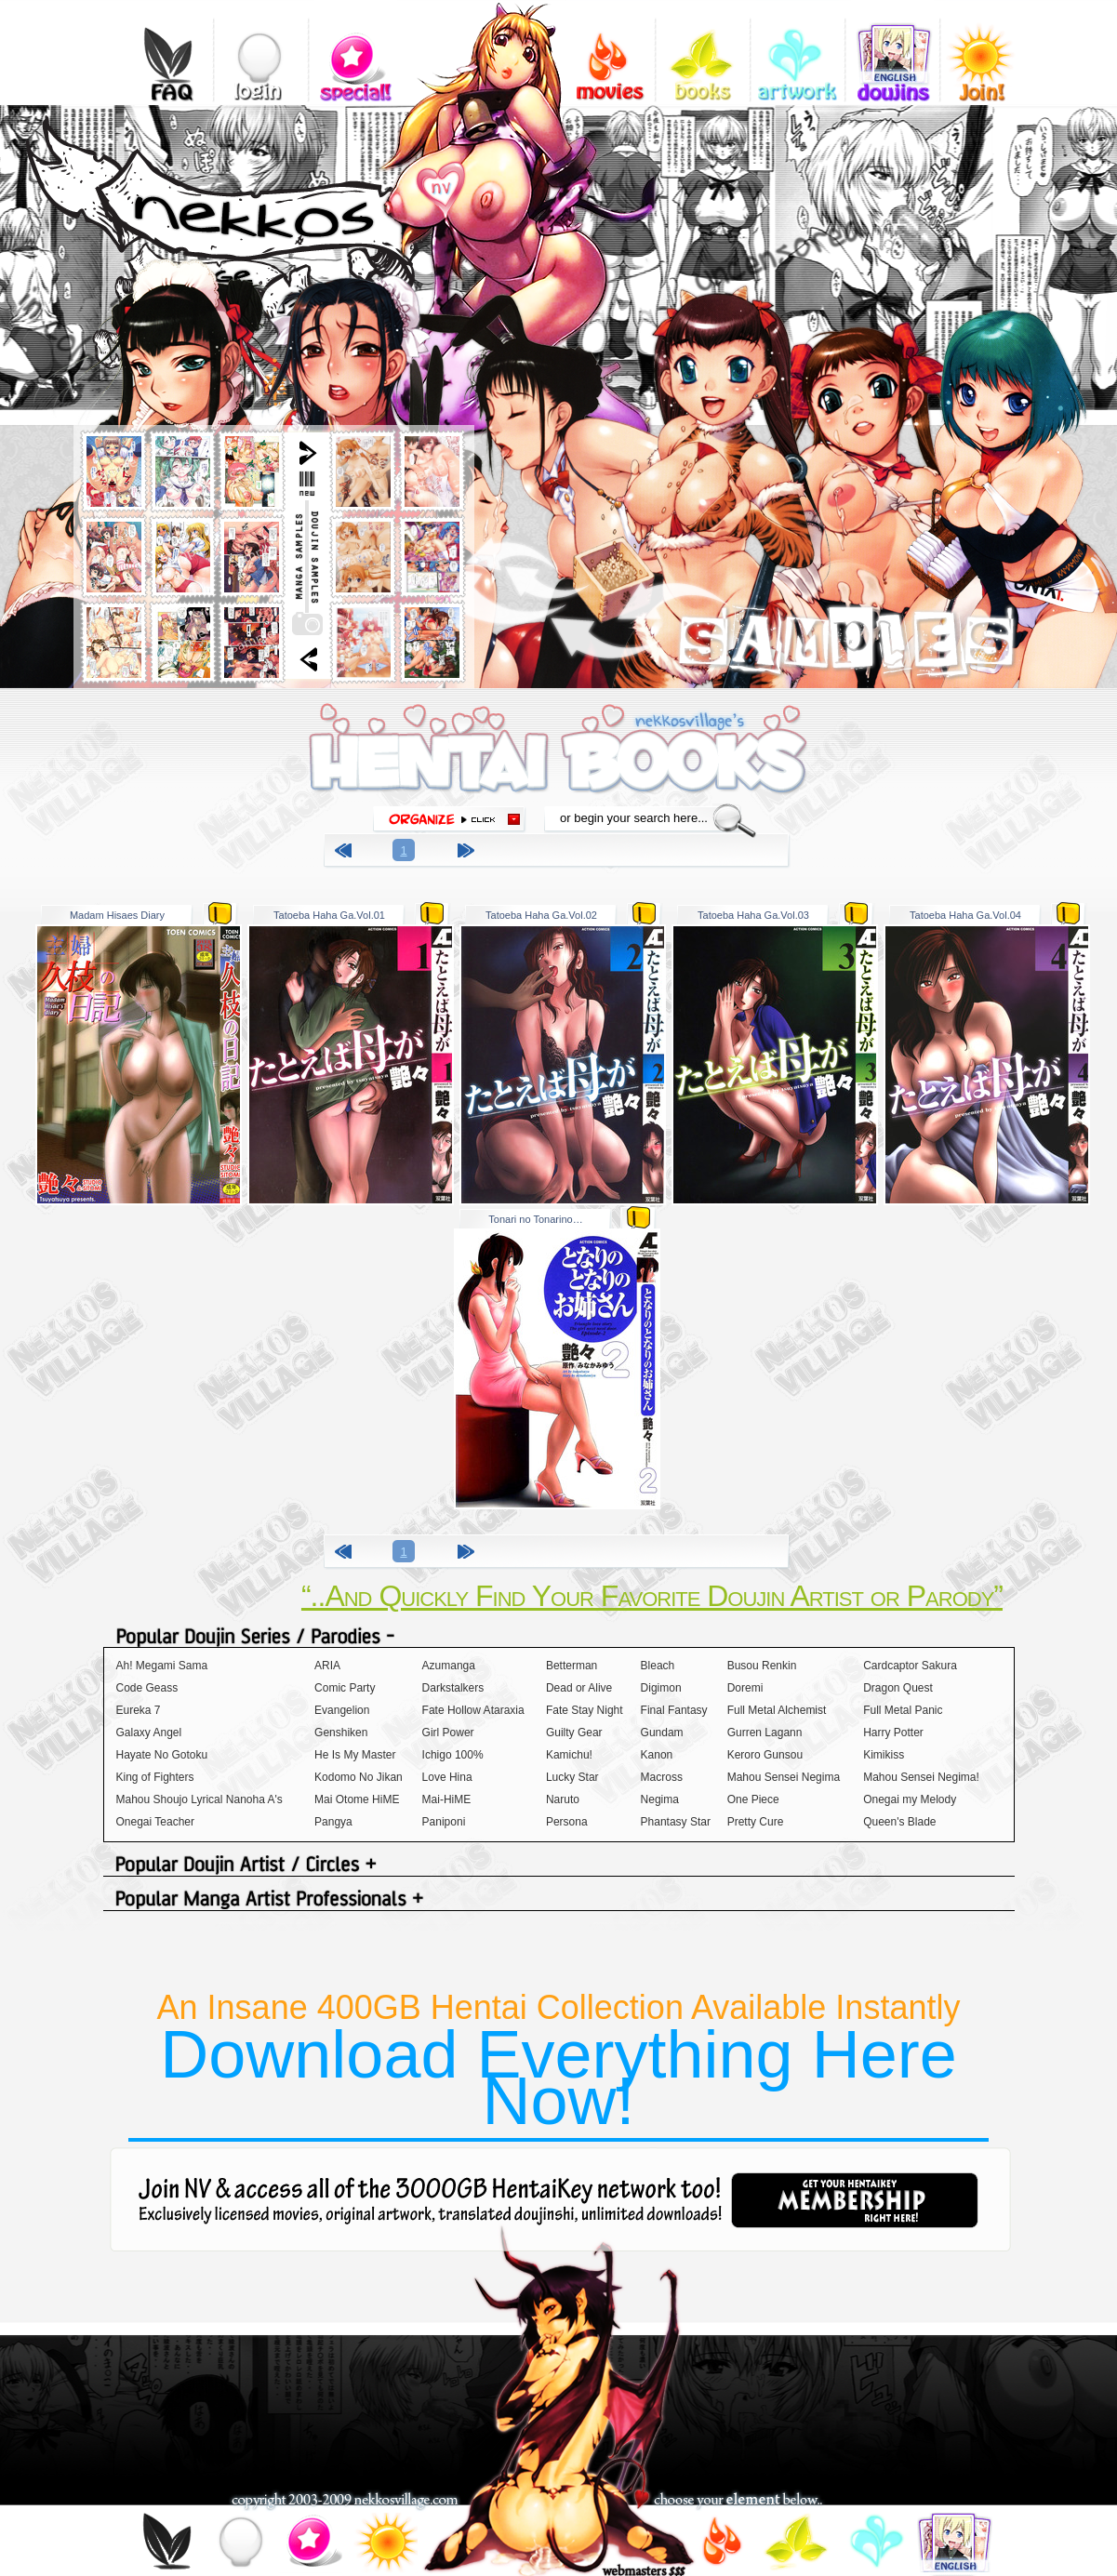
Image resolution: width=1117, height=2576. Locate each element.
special (355, 51)
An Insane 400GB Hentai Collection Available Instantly (558, 2063)
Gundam (662, 1732)
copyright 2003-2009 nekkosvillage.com (344, 2501)
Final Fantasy (674, 1710)
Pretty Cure (755, 1821)
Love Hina (447, 1777)
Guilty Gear (574, 1732)
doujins (892, 51)
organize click (449, 819)
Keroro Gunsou (765, 1754)
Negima (660, 1799)
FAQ (166, 51)
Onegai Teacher (155, 1821)
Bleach (658, 1665)
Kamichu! (569, 1754)
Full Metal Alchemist (777, 1710)
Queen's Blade (899, 1821)
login (260, 51)
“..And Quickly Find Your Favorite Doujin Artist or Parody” (652, 1596)
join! (987, 51)
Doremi (745, 1687)
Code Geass (147, 1687)
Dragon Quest (898, 1687)
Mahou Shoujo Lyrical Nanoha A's (199, 1799)
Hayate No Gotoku (162, 1754)
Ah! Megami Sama (162, 1665)
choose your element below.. (738, 2501)
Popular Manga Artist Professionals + (559, 1900)
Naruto (562, 1799)
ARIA (327, 1665)
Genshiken (340, 1732)
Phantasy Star (676, 1821)
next (469, 853)
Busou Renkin (762, 1665)
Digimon (661, 1687)
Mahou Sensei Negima (783, 1777)
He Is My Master (354, 1754)
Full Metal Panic (902, 1710)
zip (220, 912)
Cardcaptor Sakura (910, 1665)
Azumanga (448, 1665)
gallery (797, 51)
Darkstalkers (453, 1687)
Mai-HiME (447, 1799)
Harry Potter (893, 1732)
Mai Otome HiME (356, 1799)
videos (607, 51)
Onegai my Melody (909, 1799)
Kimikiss (883, 1754)
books (702, 51)
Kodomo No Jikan (358, 1777)
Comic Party (344, 1687)
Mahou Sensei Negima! (921, 1777)
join (385, 2544)
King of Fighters (155, 1777)
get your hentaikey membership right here (854, 2200)
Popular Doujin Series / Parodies (559, 1637)
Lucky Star (572, 1777)
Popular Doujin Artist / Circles (559, 1866)
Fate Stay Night (584, 1710)
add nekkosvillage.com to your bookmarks (462, 183)
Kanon (657, 1754)
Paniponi (444, 1821)
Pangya (333, 1821)
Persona (567, 1821)
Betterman (571, 1665)
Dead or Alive (579, 1687)
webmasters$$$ (643, 2569)
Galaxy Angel (149, 1732)
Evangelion (341, 1710)
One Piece (753, 1799)
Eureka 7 (138, 1710)
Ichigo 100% (453, 1754)
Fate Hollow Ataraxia (473, 1710)
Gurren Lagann (765, 1732)
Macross (662, 1777)
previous (346, 853)
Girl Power (448, 1732)
